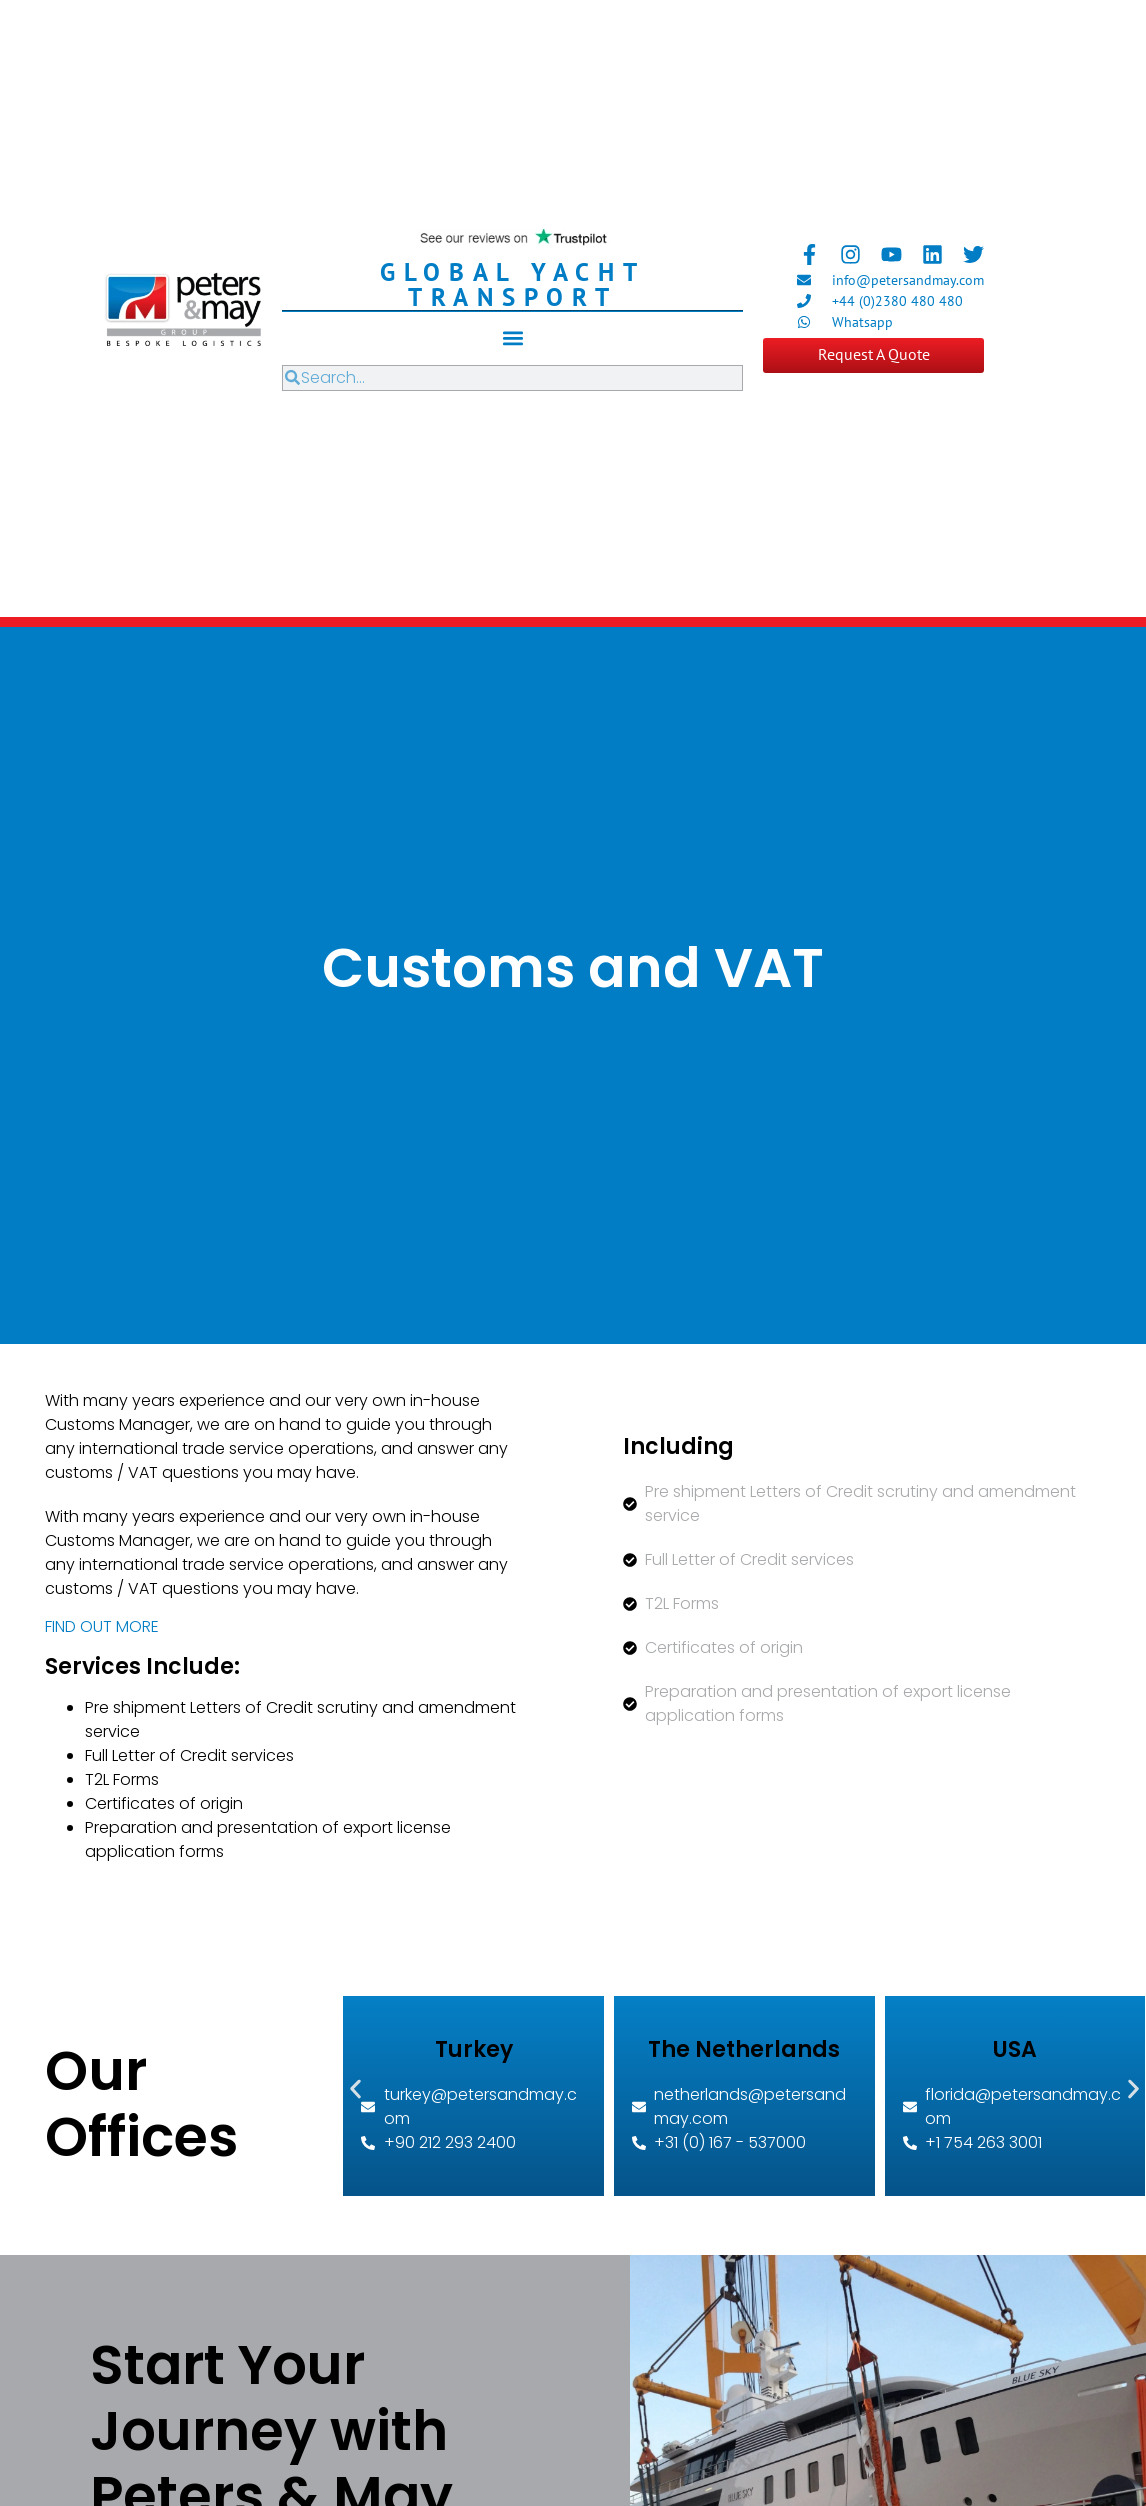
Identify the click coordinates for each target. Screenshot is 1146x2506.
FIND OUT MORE (102, 1626)
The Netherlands (744, 2049)
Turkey (474, 2049)
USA (1015, 2049)
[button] (512, 338)
